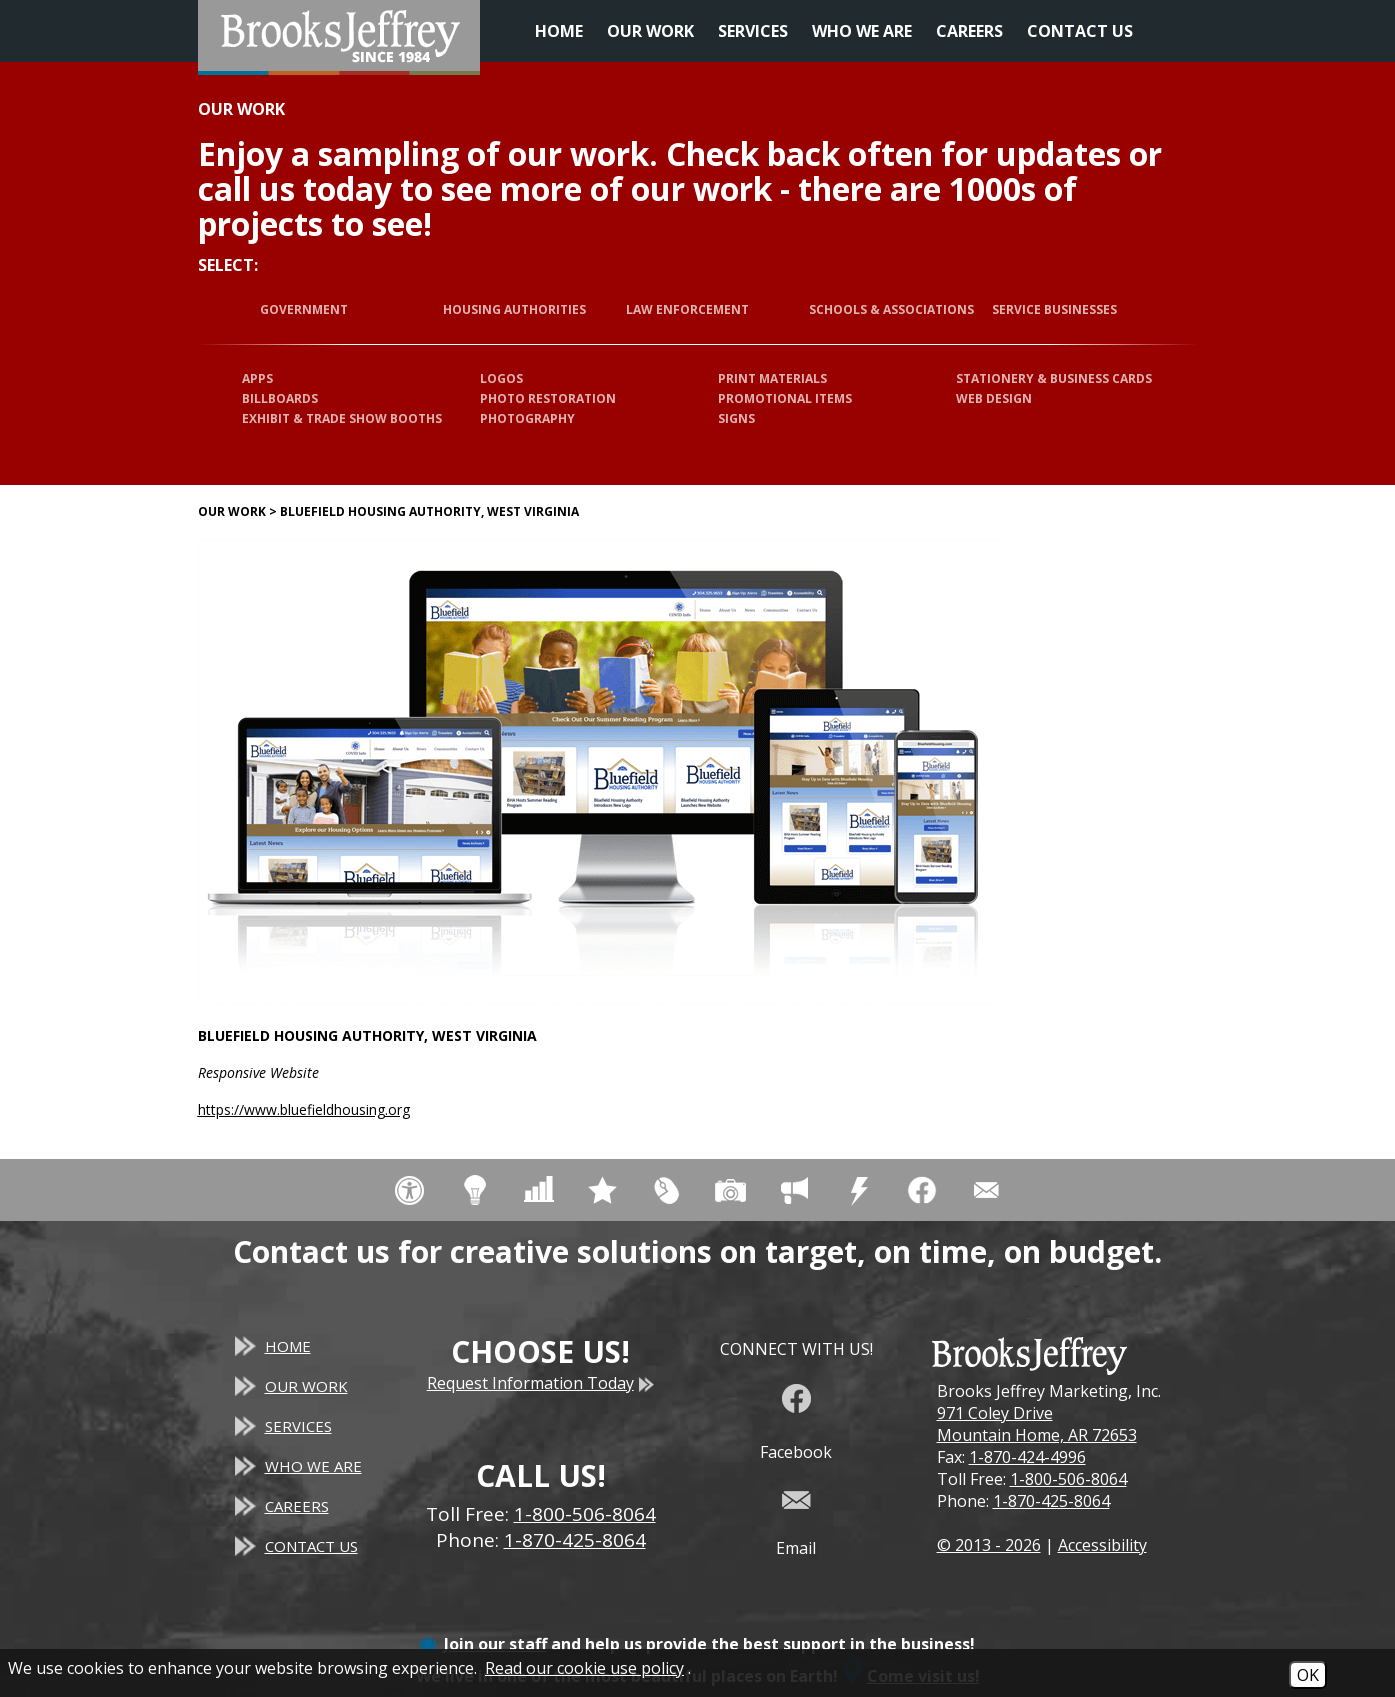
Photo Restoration (548, 398)
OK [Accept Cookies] (1308, 1675)
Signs (736, 418)
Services (753, 31)
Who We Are (862, 31)
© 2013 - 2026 (989, 1545)
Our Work (650, 31)
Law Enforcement (687, 309)
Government (304, 309)
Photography (527, 418)
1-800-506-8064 (1068, 1479)
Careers (969, 31)
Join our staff (495, 1644)
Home (559, 31)
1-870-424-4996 (1027, 1457)
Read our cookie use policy (584, 1668)
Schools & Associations (891, 309)
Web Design (994, 398)
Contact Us (1080, 31)
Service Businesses (1054, 309)
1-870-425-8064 (1051, 1501)
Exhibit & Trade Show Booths (342, 418)
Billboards (280, 398)
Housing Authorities (514, 309)
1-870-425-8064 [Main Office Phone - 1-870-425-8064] (575, 1540)
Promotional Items (785, 398)
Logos (501, 378)
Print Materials (772, 378)
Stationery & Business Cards (1054, 378)
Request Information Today (541, 1383)
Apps (257, 378)
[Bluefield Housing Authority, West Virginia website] (598, 772)
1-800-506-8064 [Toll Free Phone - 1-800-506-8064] (585, 1514)
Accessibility (1102, 1545)
